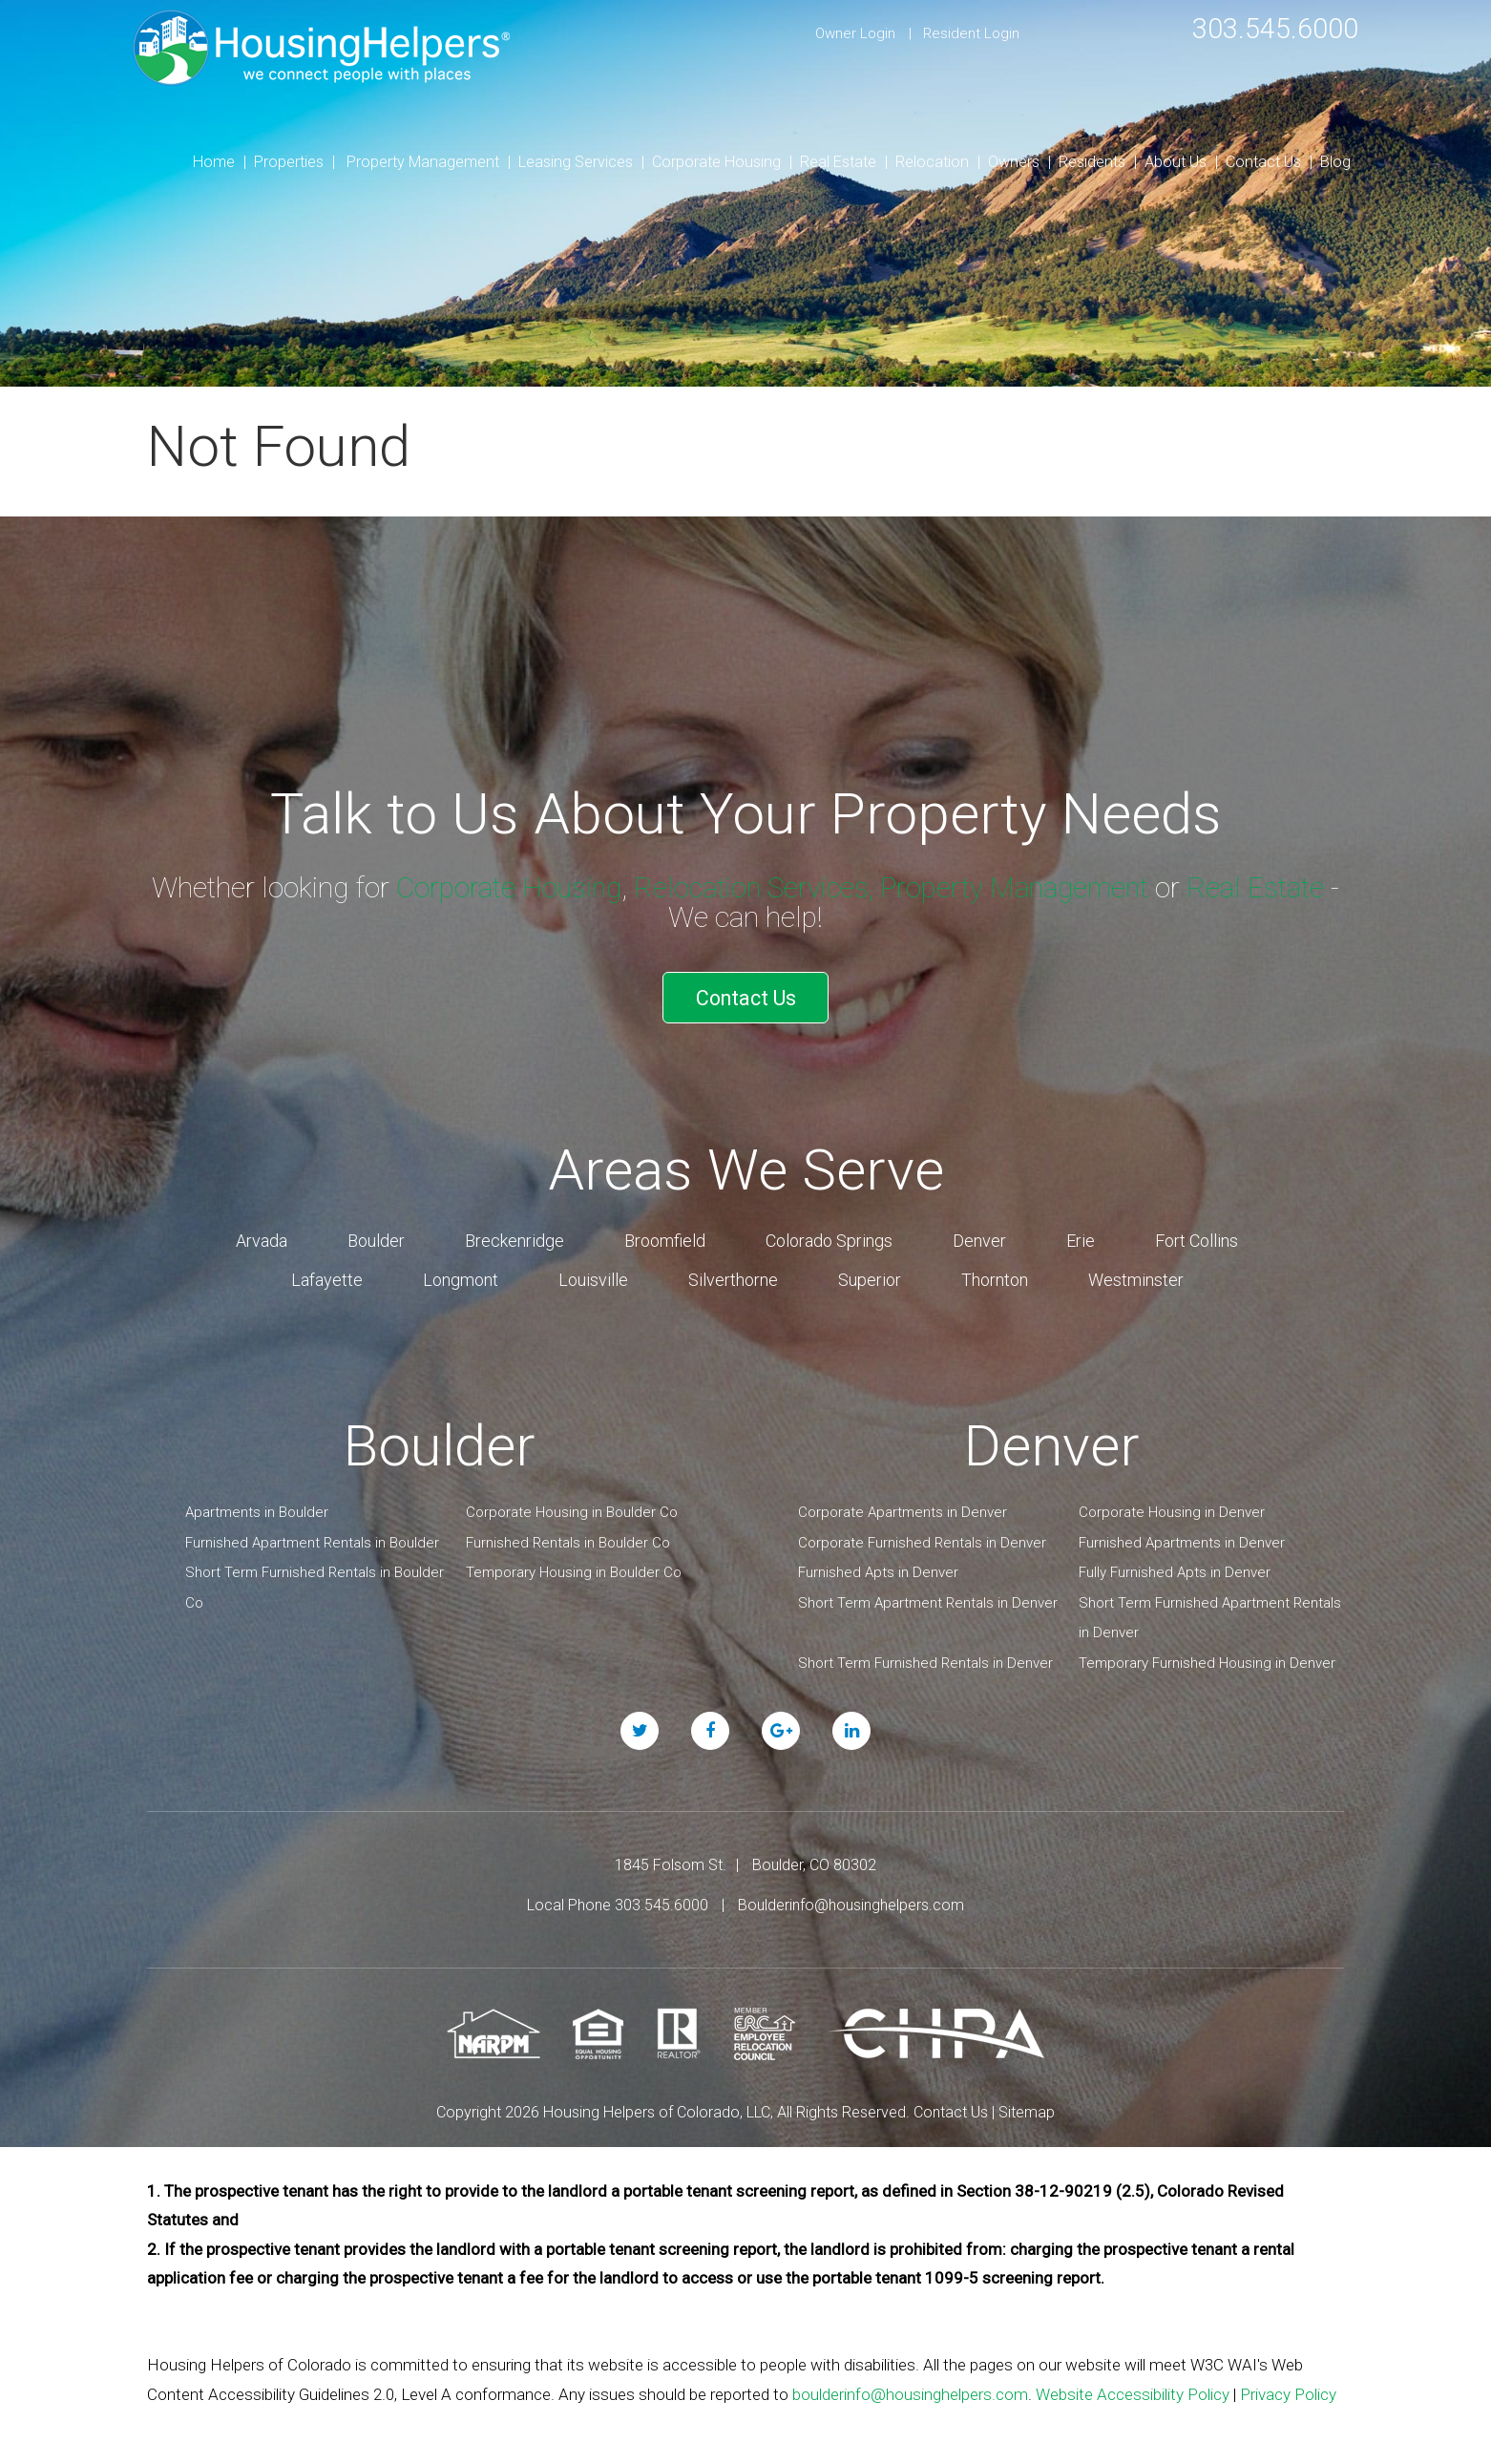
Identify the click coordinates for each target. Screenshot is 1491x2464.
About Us (1175, 162)
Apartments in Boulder (256, 1509)
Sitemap (1026, 2109)
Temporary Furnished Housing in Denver (1207, 1660)
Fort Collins (1196, 1238)
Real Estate (838, 162)
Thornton (994, 1277)
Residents (1092, 162)
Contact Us (1263, 162)
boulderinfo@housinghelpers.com (910, 2391)
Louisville (593, 1277)
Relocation (932, 162)
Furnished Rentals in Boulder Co (568, 1539)
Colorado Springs (829, 1238)
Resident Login (971, 33)
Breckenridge (514, 1238)
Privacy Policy (1288, 2391)
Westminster (1136, 1277)
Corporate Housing (716, 162)
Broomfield (664, 1238)
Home (214, 162)
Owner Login (855, 33)
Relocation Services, (760, 887)
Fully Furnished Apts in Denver (1174, 1569)
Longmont (460, 1277)
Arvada (261, 1238)
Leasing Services (575, 162)
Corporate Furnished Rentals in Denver (922, 1539)
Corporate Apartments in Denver (902, 1509)
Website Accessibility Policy (1132, 2391)
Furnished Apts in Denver (878, 1569)
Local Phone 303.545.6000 (617, 1902)
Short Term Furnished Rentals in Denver (925, 1660)
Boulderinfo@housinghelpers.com (851, 1902)
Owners (1014, 162)
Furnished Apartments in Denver (1182, 1539)
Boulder (376, 1238)
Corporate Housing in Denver (1172, 1509)
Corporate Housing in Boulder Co (572, 1509)
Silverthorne (733, 1277)
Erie (1080, 1238)
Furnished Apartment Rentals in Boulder (312, 1539)
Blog (1335, 162)
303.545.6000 (1270, 28)
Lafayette (327, 1277)
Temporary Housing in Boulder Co (574, 1569)
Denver (979, 1238)
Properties (289, 162)
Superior (869, 1277)
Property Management (422, 162)
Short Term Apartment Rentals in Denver (928, 1600)
